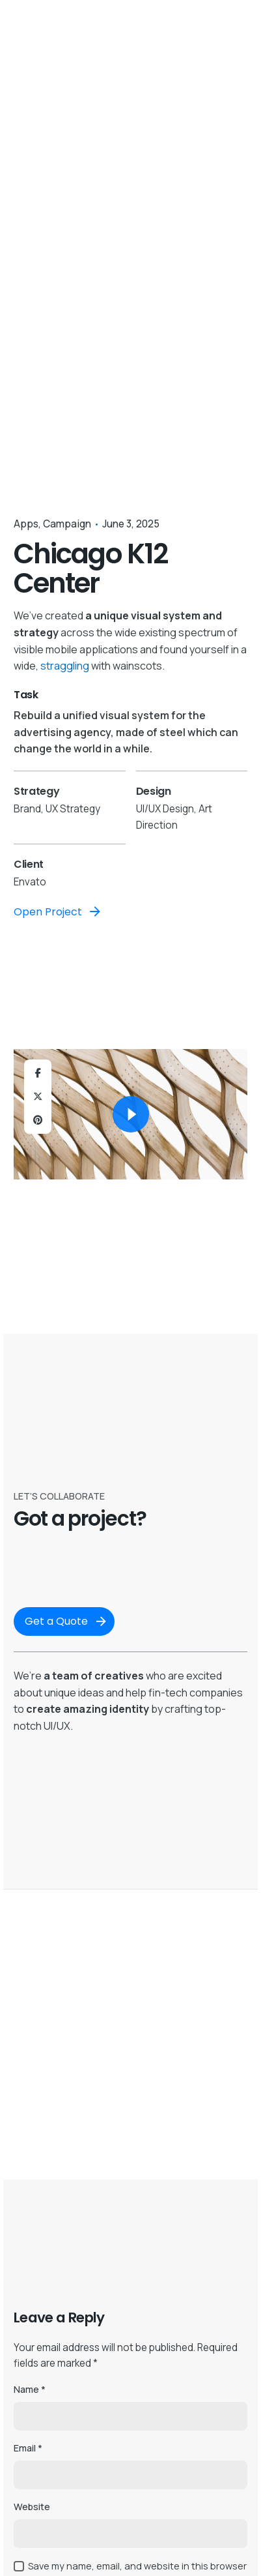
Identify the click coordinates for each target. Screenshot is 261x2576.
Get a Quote (67, 1621)
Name (30, 2389)
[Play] (131, 1114)
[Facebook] (37, 1073)
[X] (37, 1096)
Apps (26, 524)
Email (28, 2448)
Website (32, 2506)
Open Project (58, 911)
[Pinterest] (37, 1120)
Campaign (67, 524)
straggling (64, 666)
